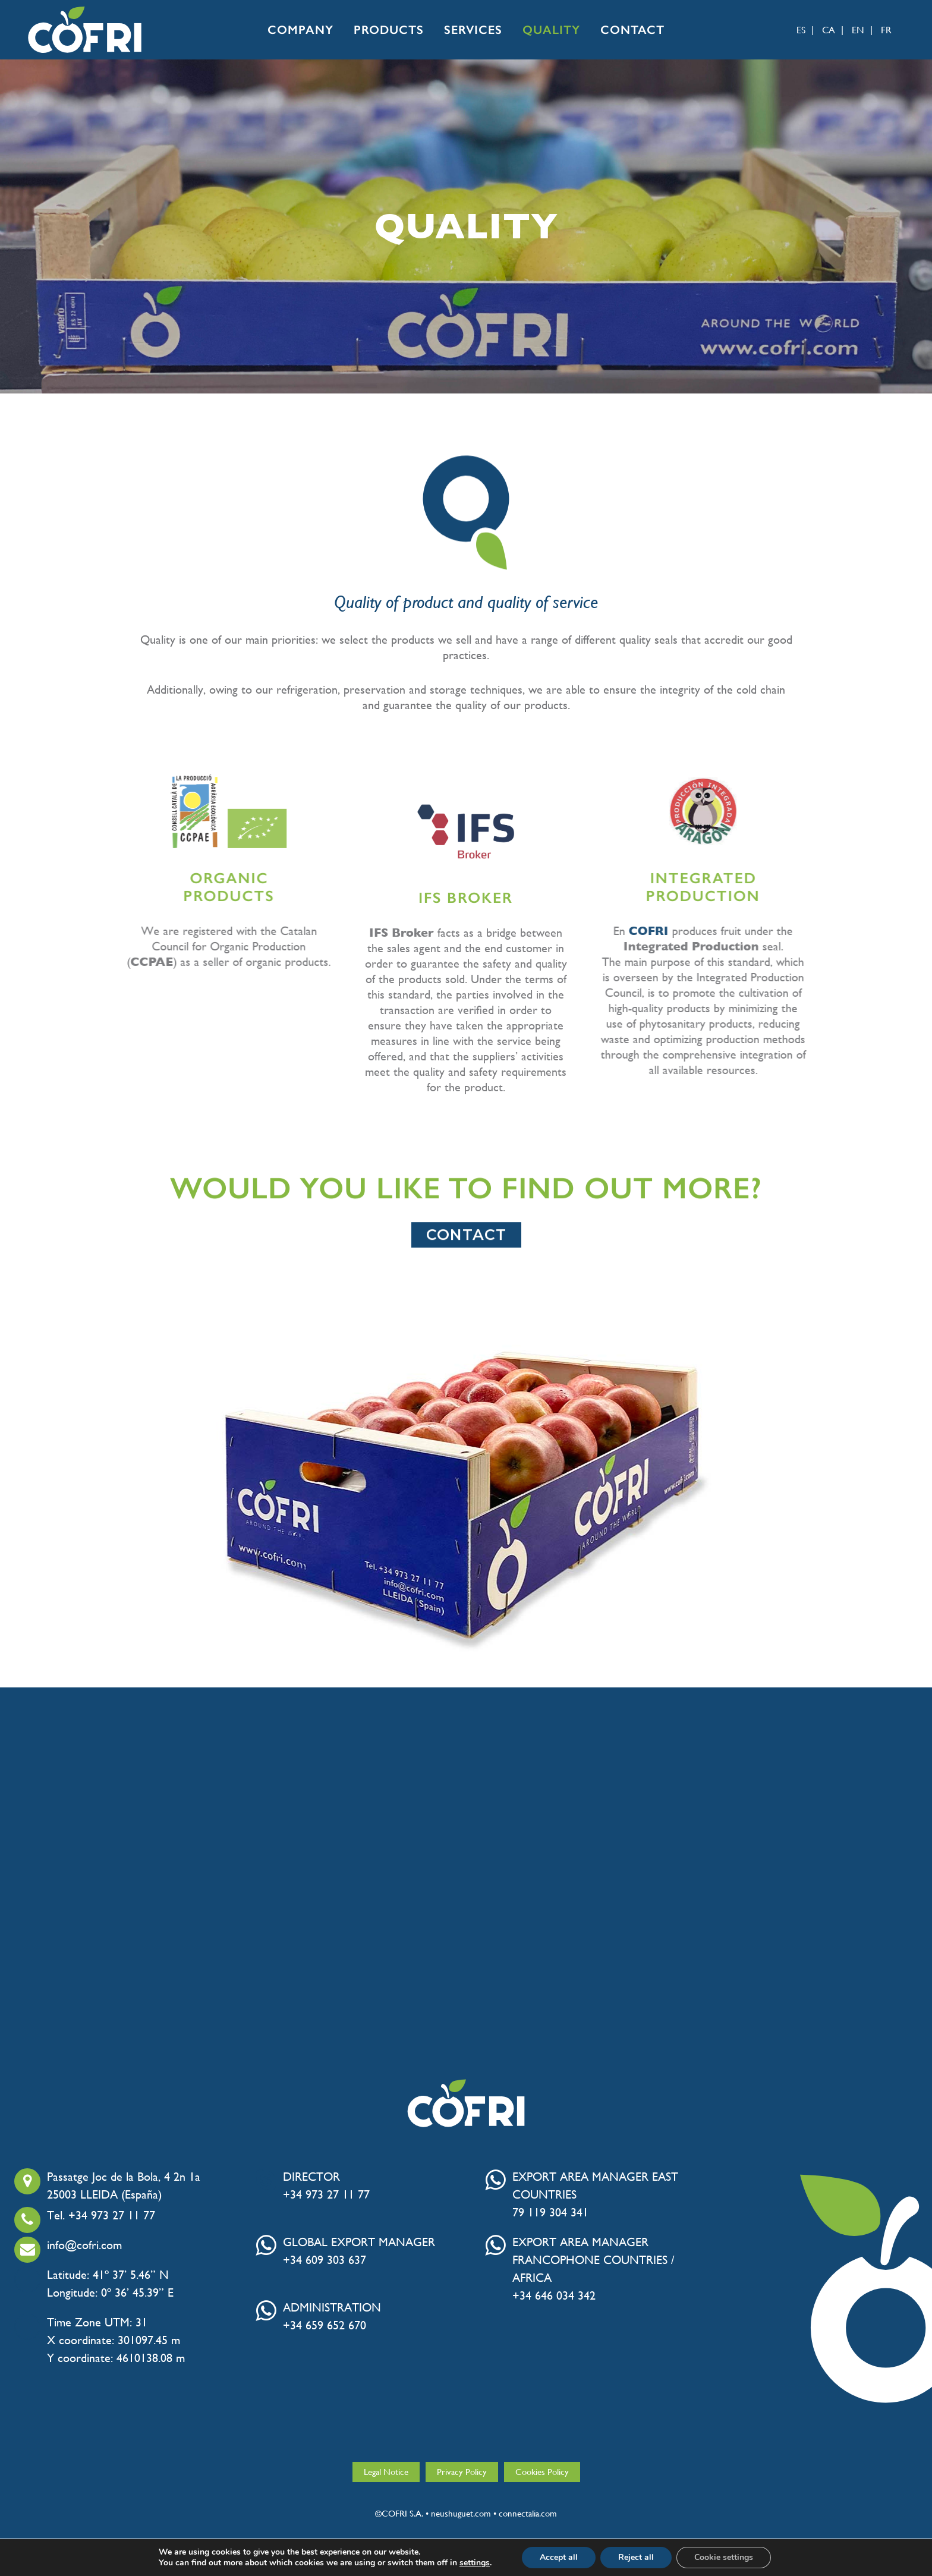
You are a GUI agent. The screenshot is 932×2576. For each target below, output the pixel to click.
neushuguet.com (461, 2513)
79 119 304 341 (550, 2213)
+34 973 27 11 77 (326, 2195)
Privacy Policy (462, 2472)
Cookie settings (723, 2557)
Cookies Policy (542, 2472)
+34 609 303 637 (324, 2260)
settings (474, 2563)
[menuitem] (798, 30)
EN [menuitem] (858, 30)
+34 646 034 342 (554, 2296)
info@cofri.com (84, 2245)
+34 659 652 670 (324, 2326)
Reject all (636, 2557)
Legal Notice (386, 2472)
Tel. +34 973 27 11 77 (101, 2216)
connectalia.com (528, 2513)
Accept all (559, 2557)
